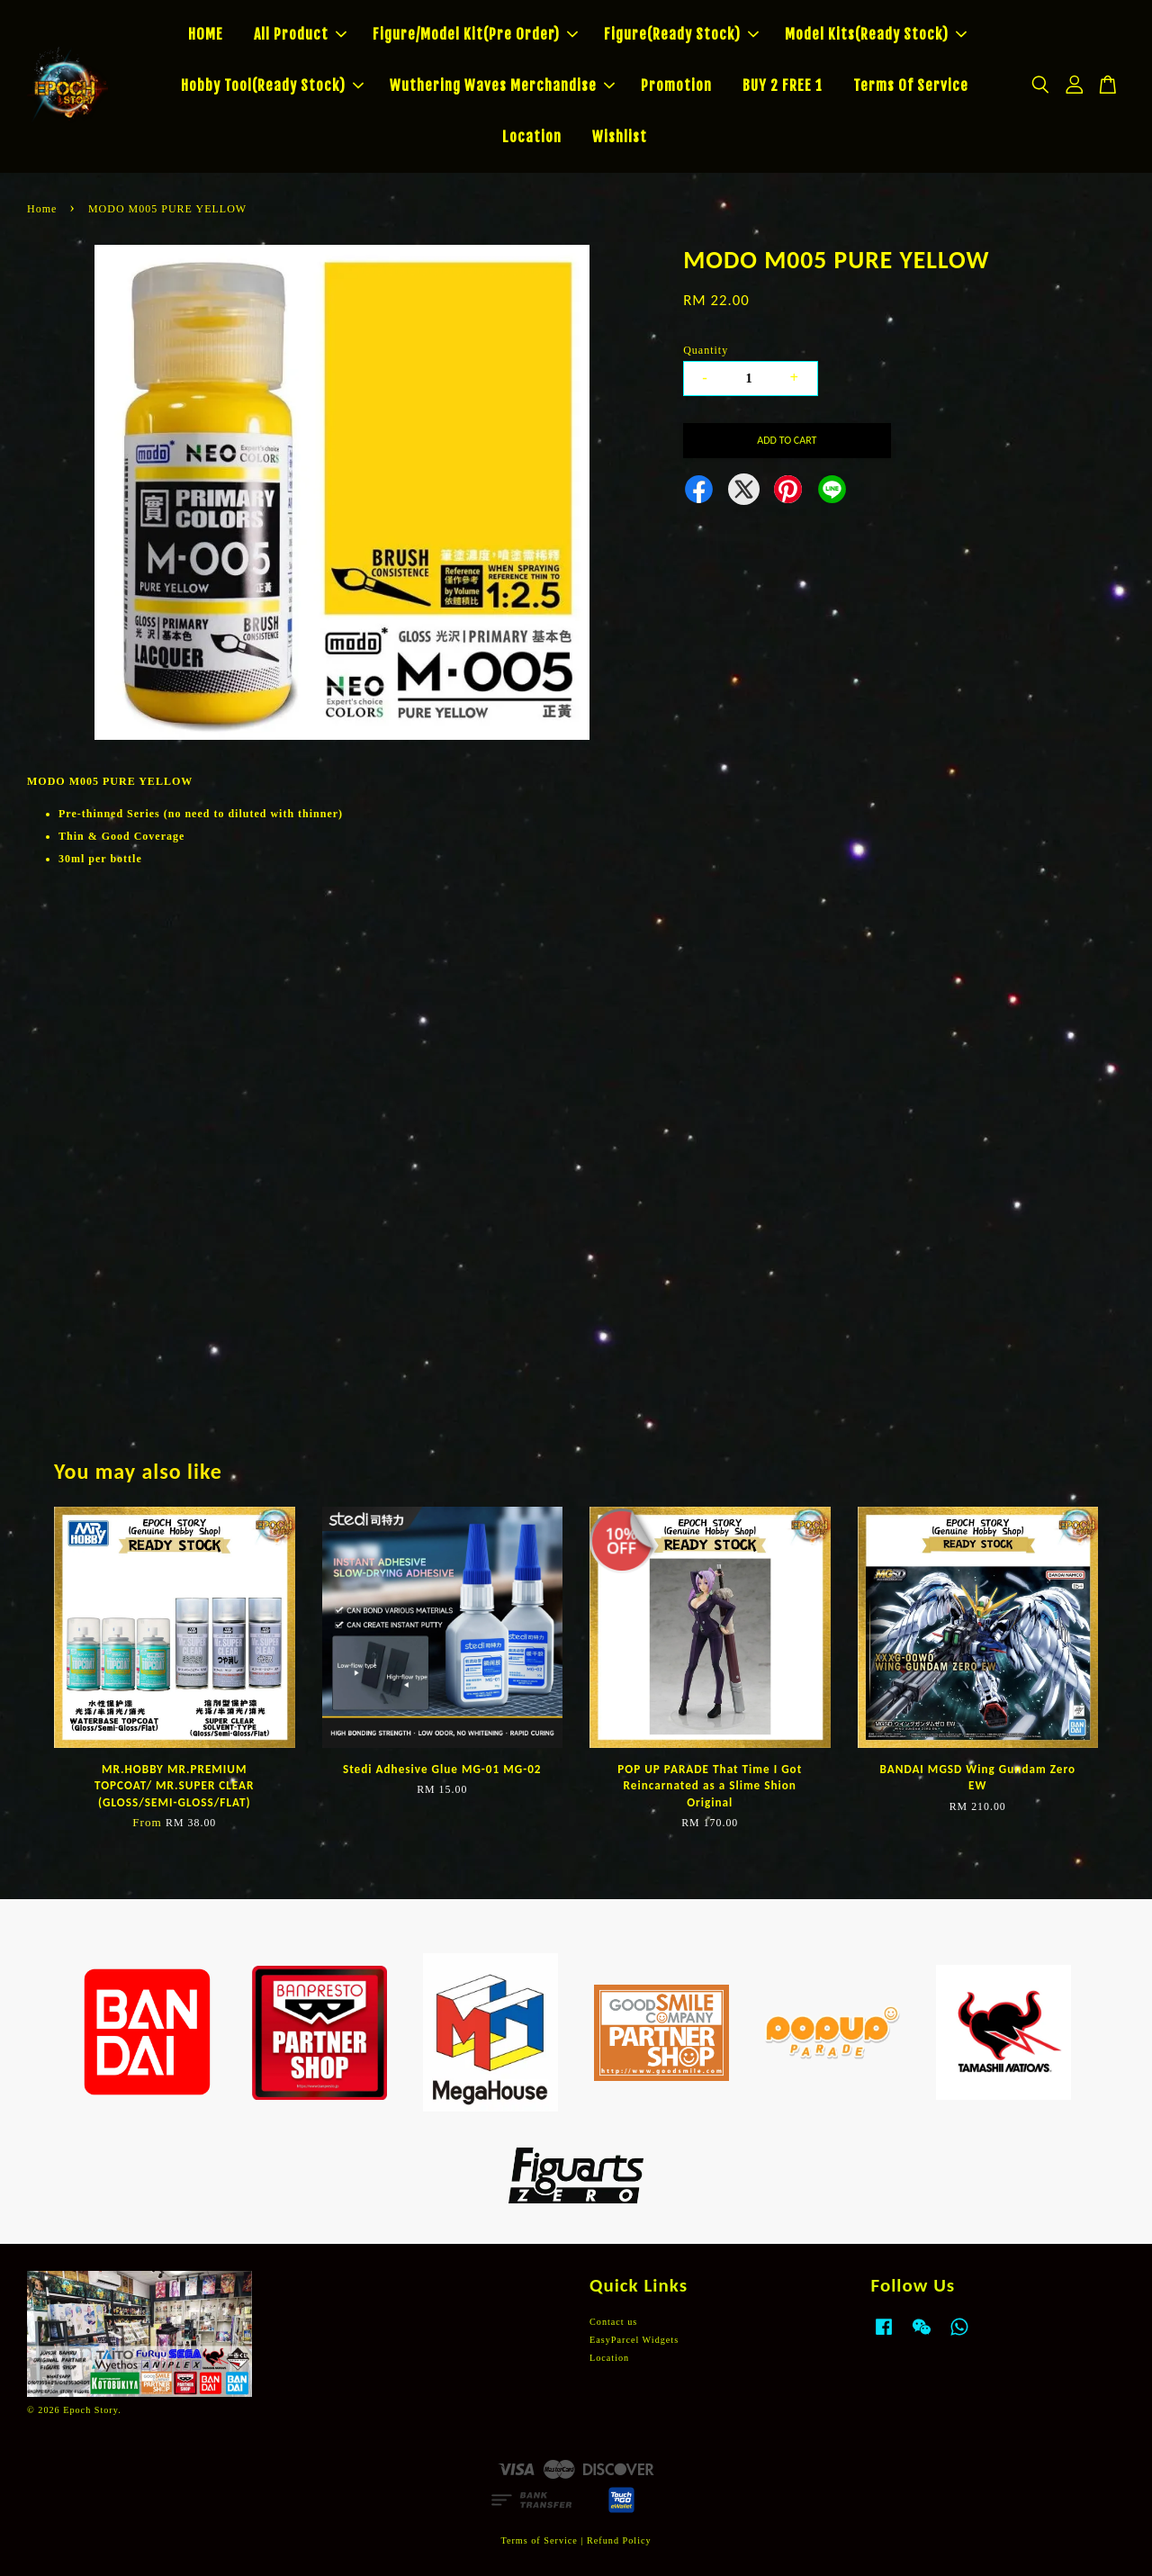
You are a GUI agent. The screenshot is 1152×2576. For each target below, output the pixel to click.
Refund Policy (619, 2540)
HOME (205, 34)
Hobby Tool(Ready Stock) (272, 86)
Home (42, 209)
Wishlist (619, 137)
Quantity (705, 350)
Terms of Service (538, 2540)
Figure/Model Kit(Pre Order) (475, 34)
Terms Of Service (910, 86)
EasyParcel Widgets (634, 2340)
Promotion (676, 86)
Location (532, 137)
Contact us (613, 2322)
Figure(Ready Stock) (681, 34)
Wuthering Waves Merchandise (502, 86)
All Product (300, 34)
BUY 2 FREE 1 (782, 86)
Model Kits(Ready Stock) (876, 34)
